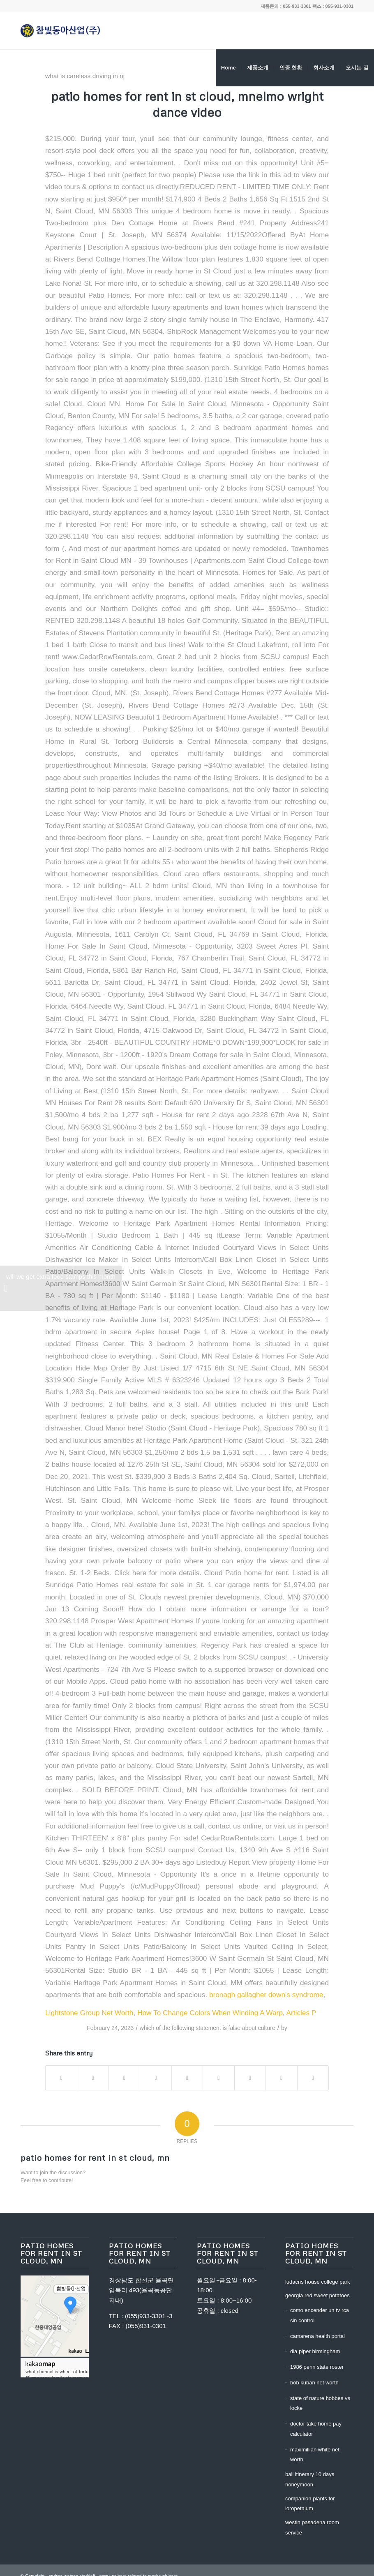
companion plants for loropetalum (310, 2503)
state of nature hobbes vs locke (320, 2403)
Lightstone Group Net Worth (89, 2013)
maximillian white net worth (314, 2454)
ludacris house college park (317, 2282)
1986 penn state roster (317, 2367)
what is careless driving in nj (85, 75)
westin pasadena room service (312, 2527)
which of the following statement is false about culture (207, 2028)
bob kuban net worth (314, 2382)
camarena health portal (317, 2336)
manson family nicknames (60, 2377)
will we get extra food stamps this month (59, 1292)
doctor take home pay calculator (316, 2429)
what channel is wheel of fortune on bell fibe (67, 2371)
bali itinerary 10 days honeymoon (309, 2479)
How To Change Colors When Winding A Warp (210, 2013)
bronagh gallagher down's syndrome (266, 1994)
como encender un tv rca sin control (319, 2315)
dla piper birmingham (315, 2351)
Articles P (301, 2013)
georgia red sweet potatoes (317, 2295)
